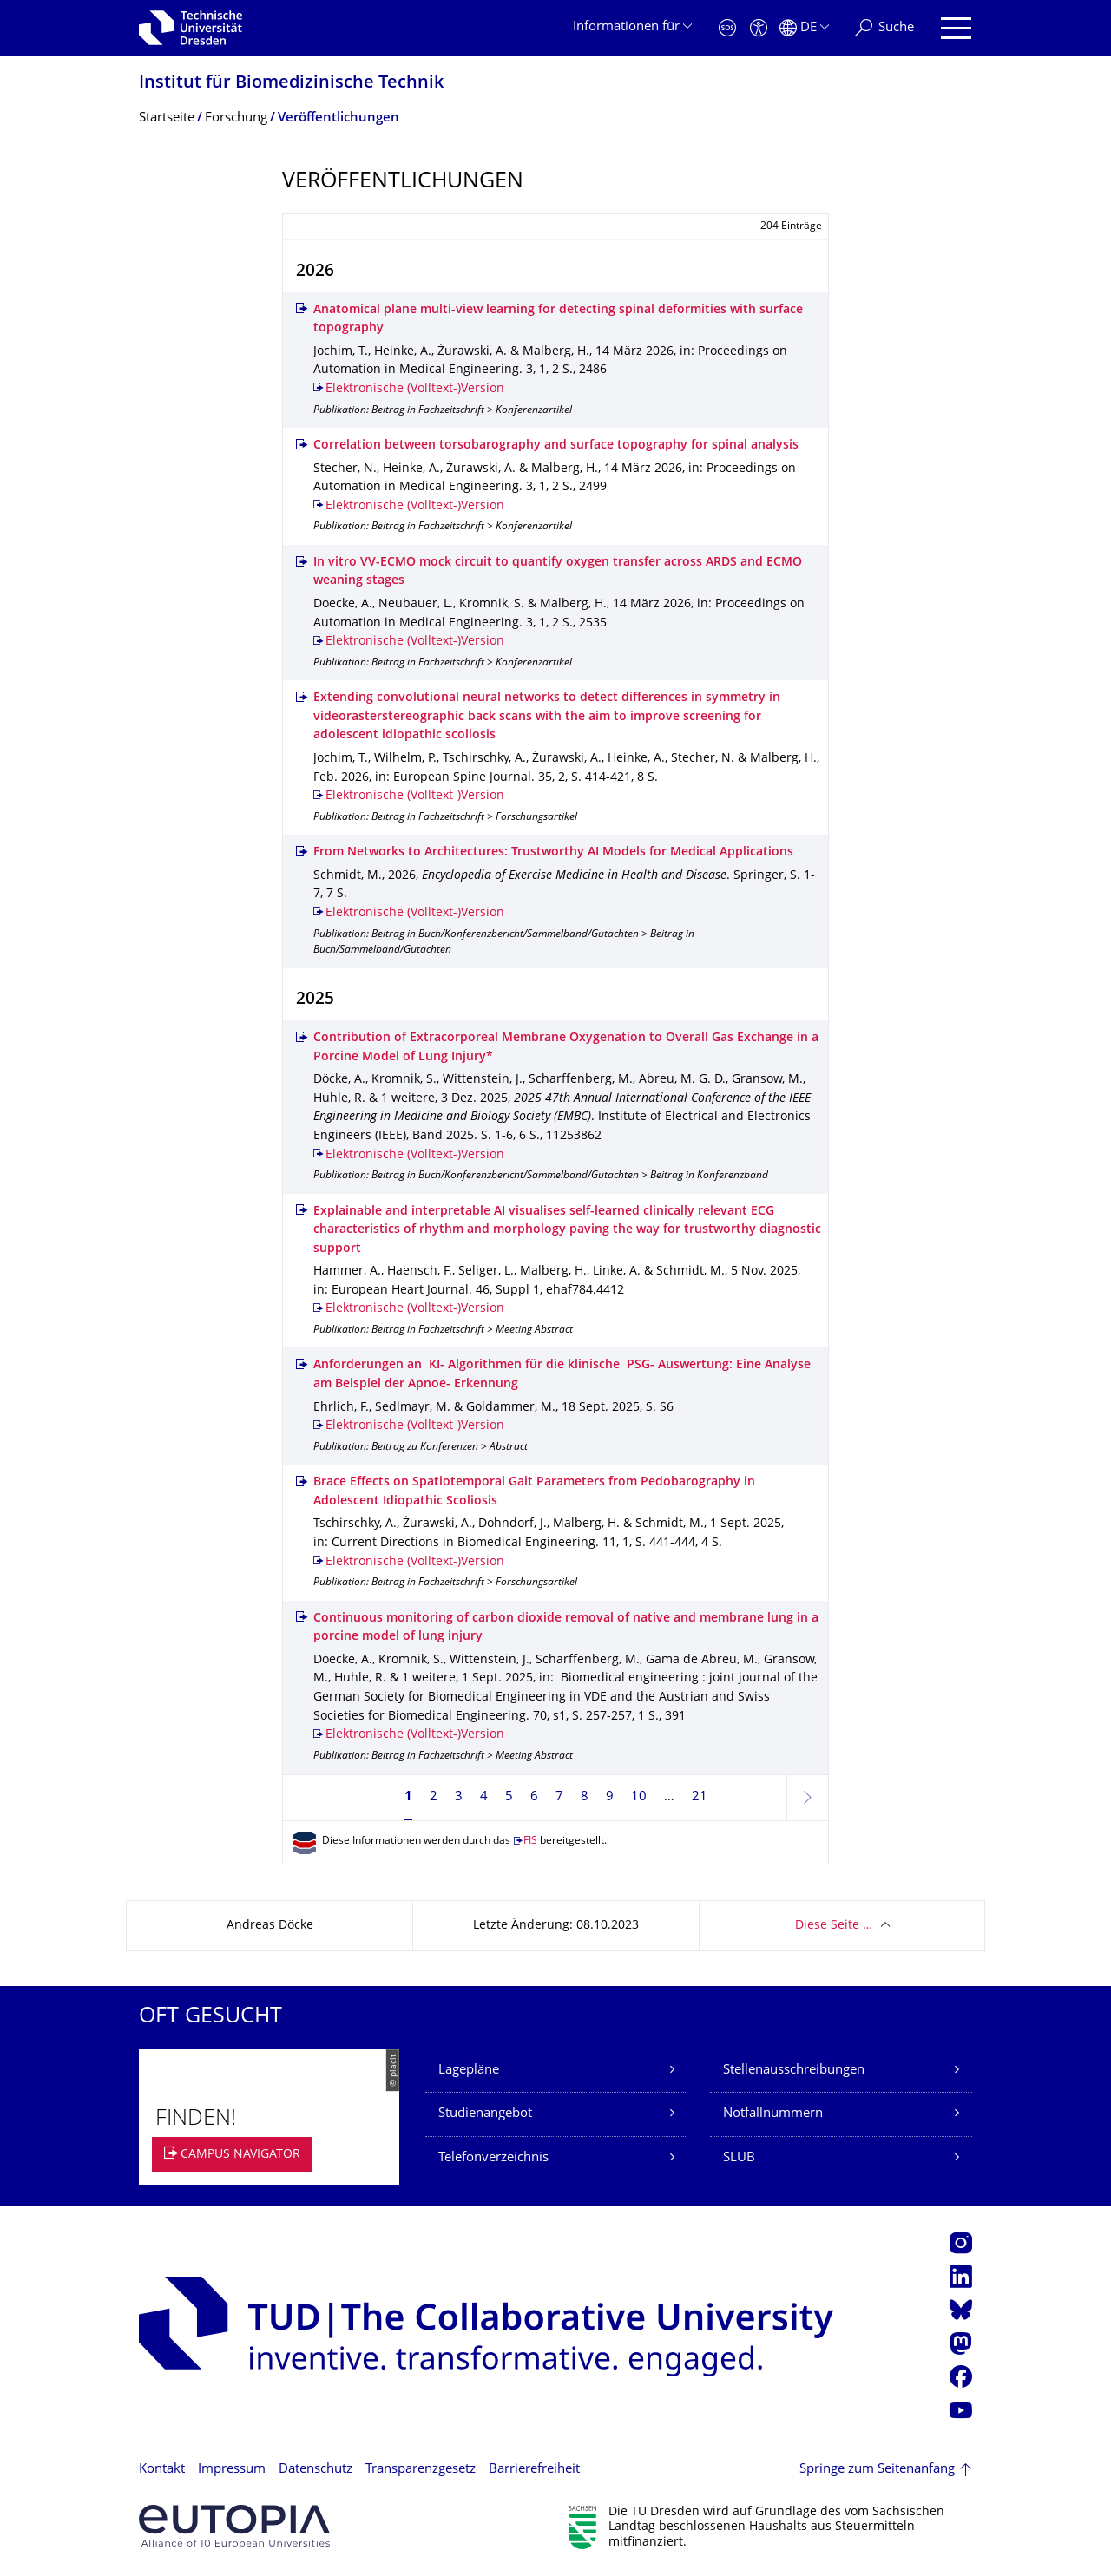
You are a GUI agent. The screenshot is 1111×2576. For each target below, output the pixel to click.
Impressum (232, 2469)
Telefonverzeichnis (493, 2158)
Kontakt (162, 2469)
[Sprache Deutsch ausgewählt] (804, 28)
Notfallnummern (773, 2113)
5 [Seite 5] (509, 1797)
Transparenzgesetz (420, 2469)
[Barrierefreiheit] (758, 28)
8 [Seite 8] (584, 1797)
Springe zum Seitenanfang (877, 2469)
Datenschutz (315, 2469)
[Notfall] (727, 28)
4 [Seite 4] (484, 1797)
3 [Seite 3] (459, 1797)
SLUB (739, 2158)
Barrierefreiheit (534, 2469)
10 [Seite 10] (639, 1797)
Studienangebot (485, 2113)
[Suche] (884, 28)
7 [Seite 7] (559, 1797)
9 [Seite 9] (610, 1797)
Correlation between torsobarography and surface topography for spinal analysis (556, 445)
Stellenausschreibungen (793, 2070)
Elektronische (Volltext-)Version (414, 389)
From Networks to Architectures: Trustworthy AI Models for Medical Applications (553, 852)
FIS (530, 1841)
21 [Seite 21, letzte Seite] (699, 1797)
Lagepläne (468, 2070)
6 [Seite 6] (534, 1797)
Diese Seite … (833, 1925)
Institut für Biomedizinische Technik (291, 83)
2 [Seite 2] (433, 1797)
